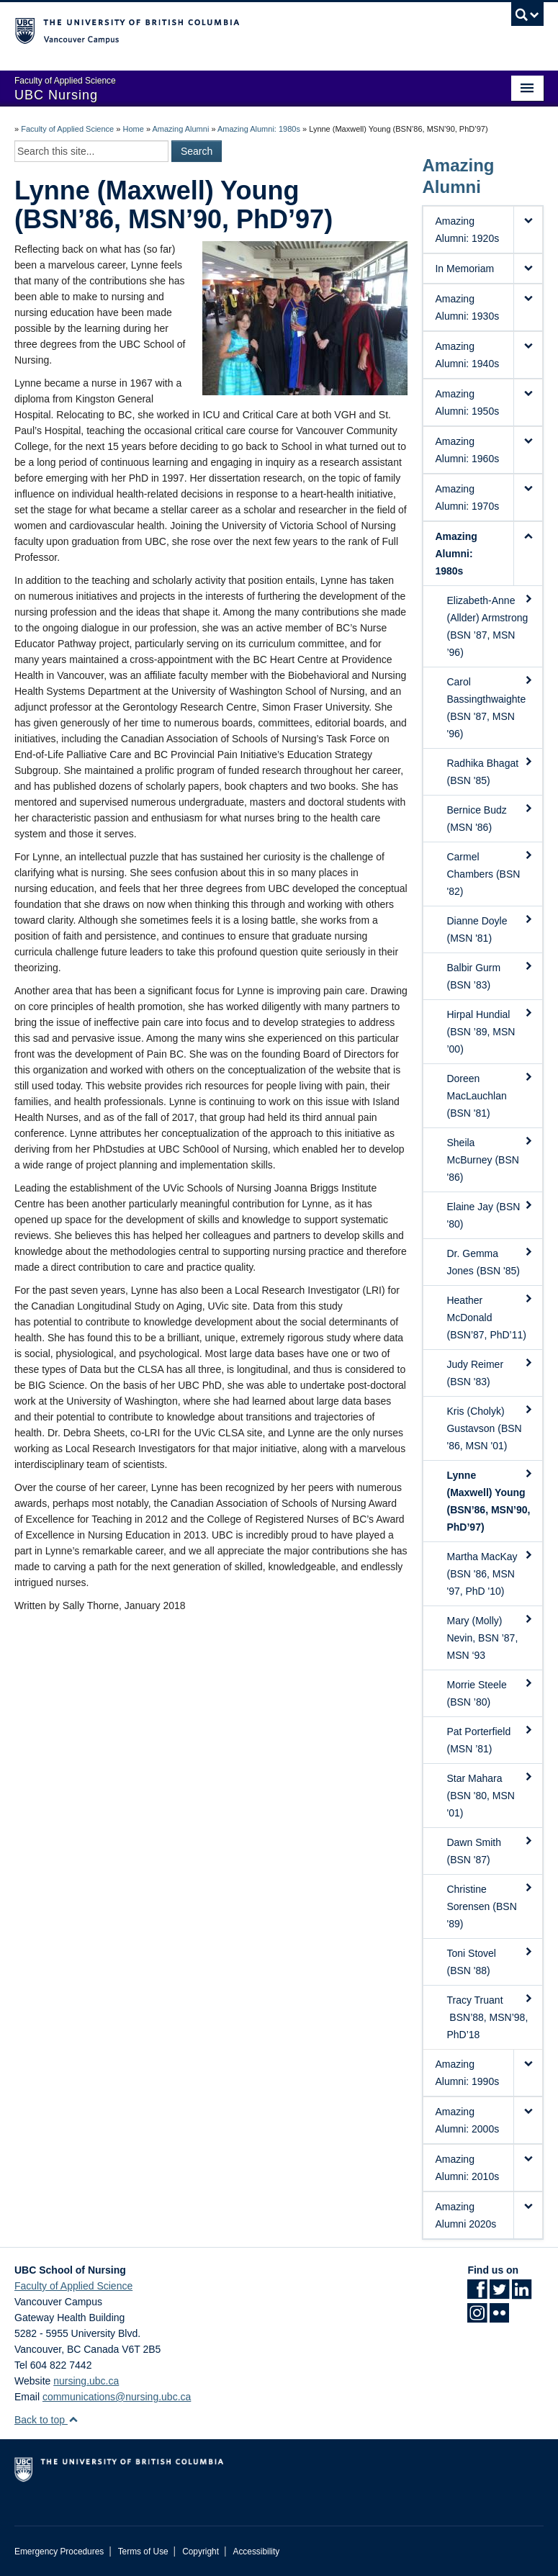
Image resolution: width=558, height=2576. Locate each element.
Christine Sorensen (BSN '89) (490, 1905)
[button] (527, 230)
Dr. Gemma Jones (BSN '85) (490, 1261)
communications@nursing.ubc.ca (116, 2396)
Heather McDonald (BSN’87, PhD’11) (490, 1317)
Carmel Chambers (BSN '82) (490, 873)
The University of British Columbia (239, 29)
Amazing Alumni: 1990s (467, 2072)
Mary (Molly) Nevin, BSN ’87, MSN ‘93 (490, 1637)
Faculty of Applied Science (67, 129)
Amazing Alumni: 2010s (467, 2167)
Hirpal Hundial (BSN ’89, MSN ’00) (490, 1031)
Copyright (200, 2551)
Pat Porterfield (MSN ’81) (490, 1739)
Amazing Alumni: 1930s (467, 307)
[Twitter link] (499, 2294)
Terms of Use (143, 2551)
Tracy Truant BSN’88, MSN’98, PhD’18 (490, 2016)
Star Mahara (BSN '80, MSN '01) (490, 1795)
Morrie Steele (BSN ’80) (490, 1692)
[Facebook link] (477, 2294)
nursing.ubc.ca (86, 2381)
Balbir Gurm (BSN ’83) (490, 975)
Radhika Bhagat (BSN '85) (490, 771)
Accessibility (256, 2551)
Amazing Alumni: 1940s (467, 355)
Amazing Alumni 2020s (465, 2215)
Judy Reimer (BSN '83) (490, 1372)
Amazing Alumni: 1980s (258, 129)
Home (132, 129)
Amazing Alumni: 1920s (467, 229)
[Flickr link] (499, 2317)
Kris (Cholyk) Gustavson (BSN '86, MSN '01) (490, 1427)
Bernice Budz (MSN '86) (490, 818)
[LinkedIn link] (521, 2294)
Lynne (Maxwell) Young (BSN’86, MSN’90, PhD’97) (490, 1500)
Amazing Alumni (180, 129)
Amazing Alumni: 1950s (467, 402)
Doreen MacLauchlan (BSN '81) (490, 1095)
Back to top (46, 2420)
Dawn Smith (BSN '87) (490, 1850)
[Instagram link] (477, 2317)
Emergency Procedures (59, 2551)
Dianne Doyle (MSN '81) (490, 929)
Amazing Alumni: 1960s (467, 450)
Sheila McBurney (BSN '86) (490, 1159)
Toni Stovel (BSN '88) (490, 1961)
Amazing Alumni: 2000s (467, 2120)
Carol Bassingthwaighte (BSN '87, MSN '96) (490, 707)
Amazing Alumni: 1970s (467, 497)
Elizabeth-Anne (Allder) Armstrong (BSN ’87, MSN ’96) (490, 625)
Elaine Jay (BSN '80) (490, 1214)
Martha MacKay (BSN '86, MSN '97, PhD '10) (490, 1573)
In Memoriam (464, 268)
